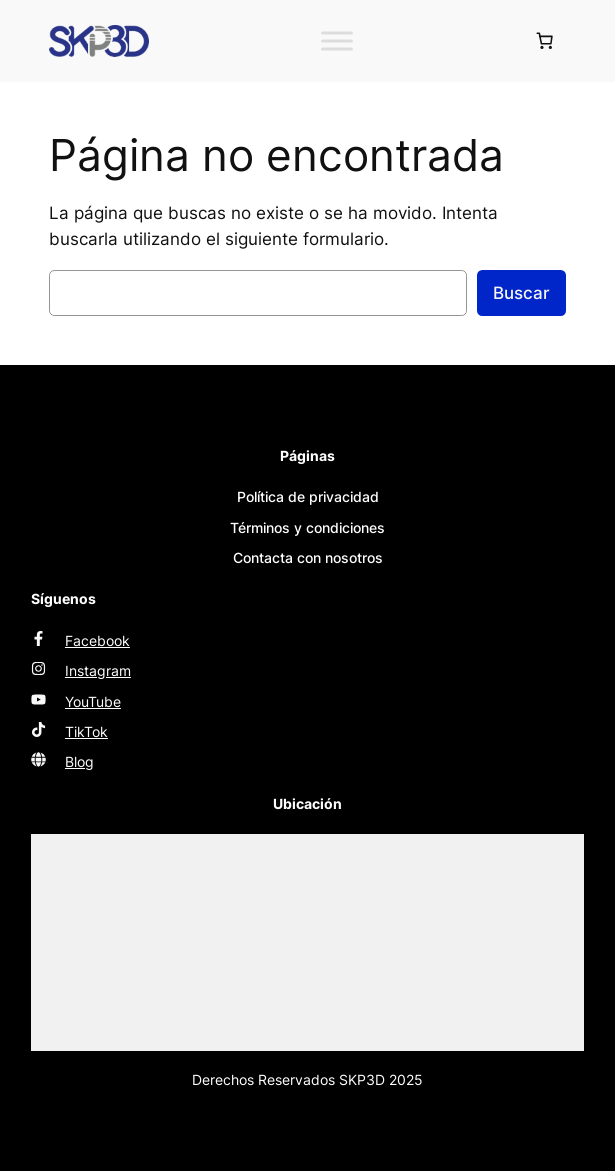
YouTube (93, 701)
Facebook (97, 640)
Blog (79, 761)
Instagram (98, 670)
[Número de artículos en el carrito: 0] (545, 41)
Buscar (521, 293)
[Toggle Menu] (337, 40)
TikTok (86, 731)
